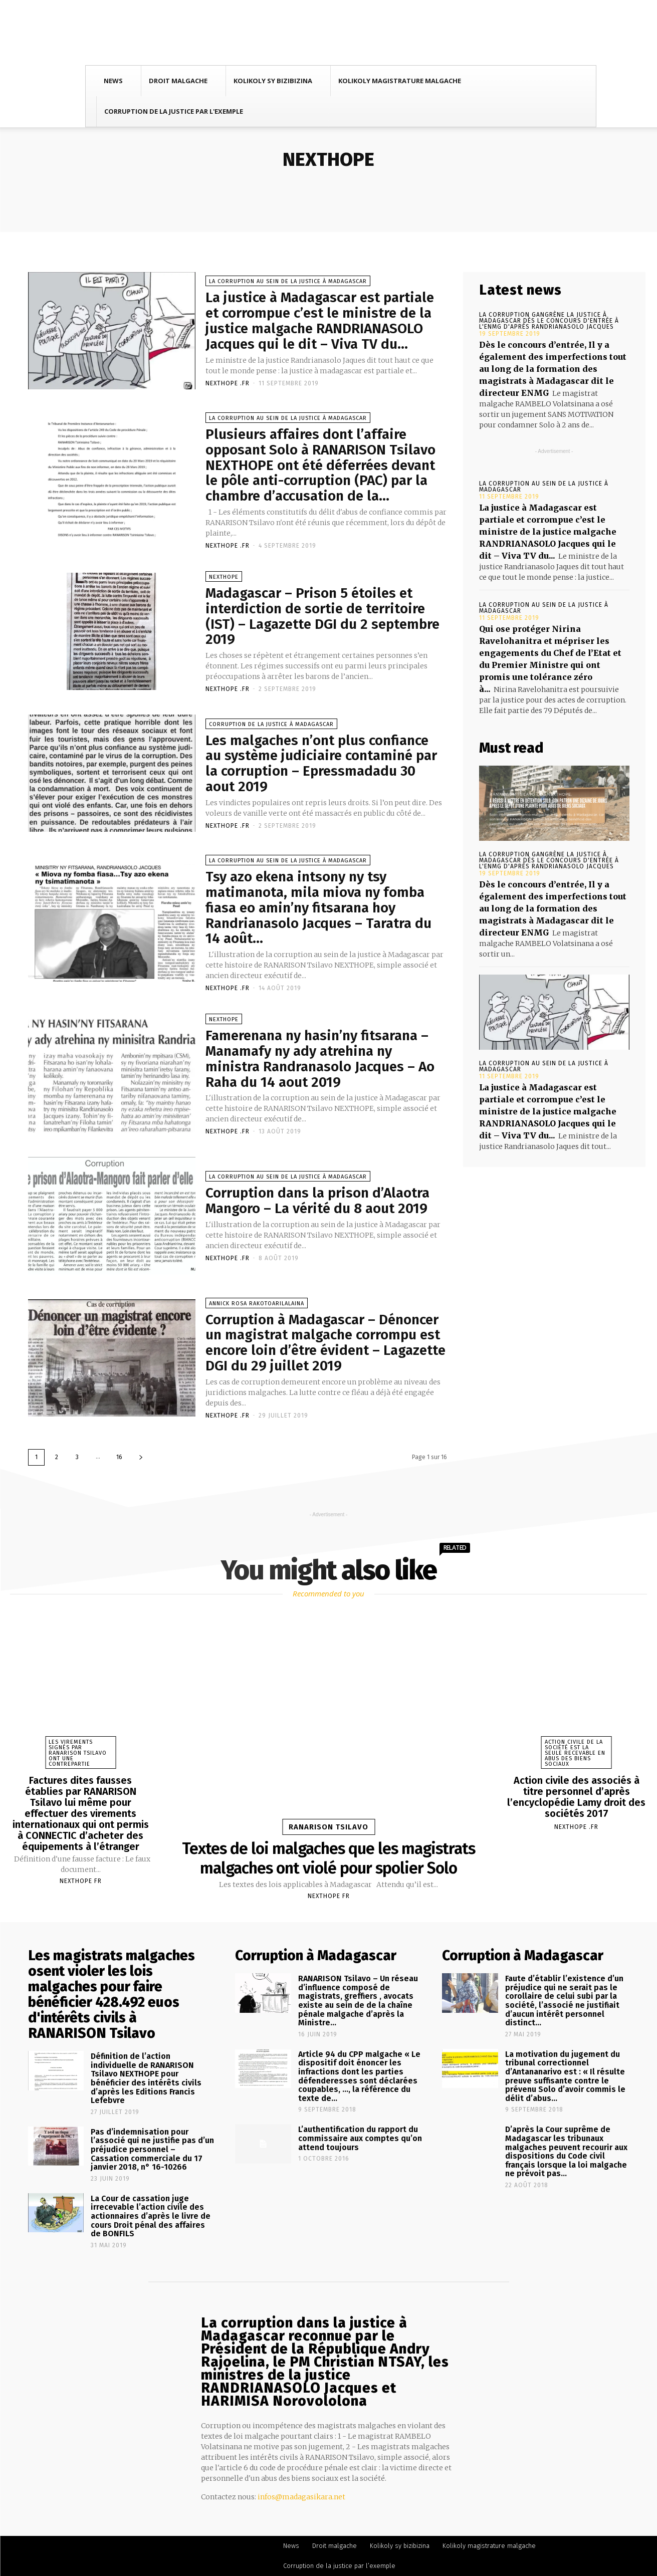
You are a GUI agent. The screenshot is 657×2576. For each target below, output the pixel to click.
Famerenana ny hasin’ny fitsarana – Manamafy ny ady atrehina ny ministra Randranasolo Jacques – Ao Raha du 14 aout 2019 (319, 1058)
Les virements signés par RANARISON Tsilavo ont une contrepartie (78, 1753)
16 (119, 1457)
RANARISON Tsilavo (328, 1826)
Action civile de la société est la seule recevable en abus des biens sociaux (575, 1753)
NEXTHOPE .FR (227, 383)
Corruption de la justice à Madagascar (271, 724)
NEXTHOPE (224, 577)
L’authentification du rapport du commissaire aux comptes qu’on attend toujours (360, 2138)
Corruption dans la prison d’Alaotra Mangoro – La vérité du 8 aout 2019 (317, 1201)
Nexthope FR (81, 1881)
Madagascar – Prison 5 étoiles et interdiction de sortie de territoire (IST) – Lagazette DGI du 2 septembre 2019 (322, 616)
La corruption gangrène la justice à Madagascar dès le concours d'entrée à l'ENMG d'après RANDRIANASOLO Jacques (549, 321)
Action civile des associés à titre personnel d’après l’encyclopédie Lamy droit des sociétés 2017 (576, 1796)
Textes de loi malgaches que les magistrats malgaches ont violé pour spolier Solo (328, 1858)
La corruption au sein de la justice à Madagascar (288, 281)
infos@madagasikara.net (301, 2496)
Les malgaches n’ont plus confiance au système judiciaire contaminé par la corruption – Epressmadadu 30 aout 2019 (321, 763)
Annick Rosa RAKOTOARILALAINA (256, 1303)
